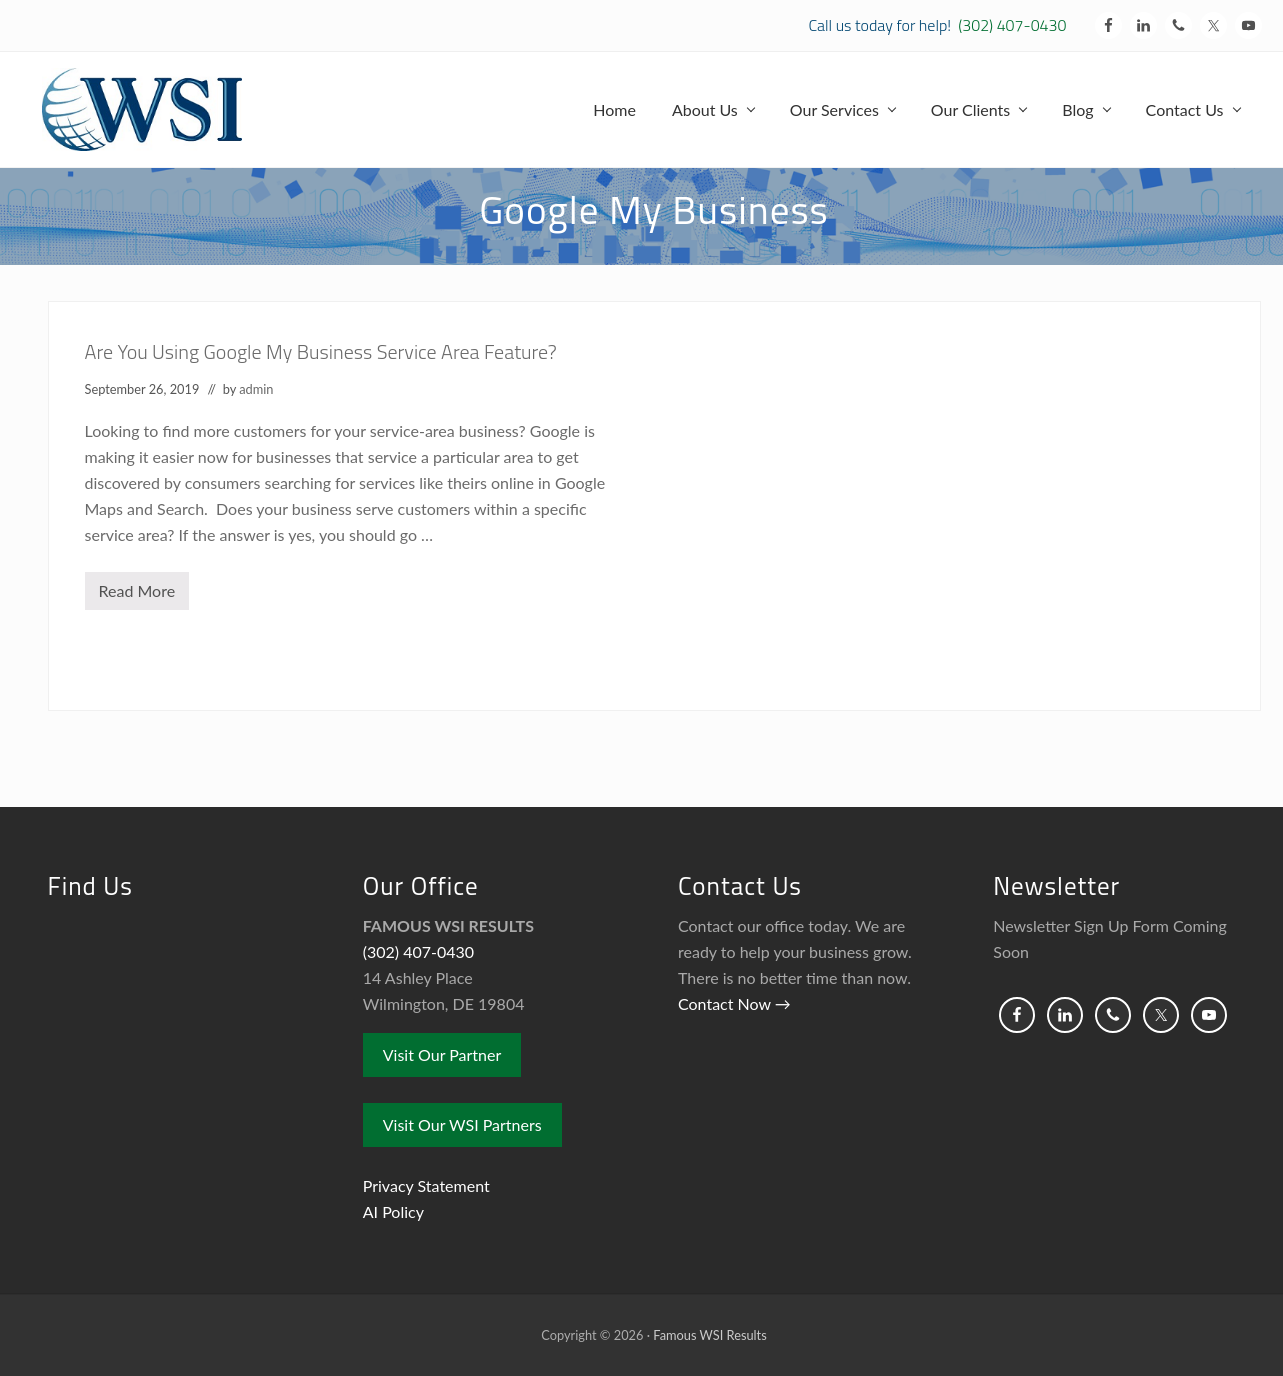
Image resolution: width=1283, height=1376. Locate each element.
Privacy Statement (426, 1185)
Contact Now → (734, 1003)
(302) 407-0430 (1012, 25)
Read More (137, 595)
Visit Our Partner (442, 1054)
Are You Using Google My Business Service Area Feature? (321, 351)
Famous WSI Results (709, 1335)
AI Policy (393, 1211)
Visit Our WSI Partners (462, 1124)
